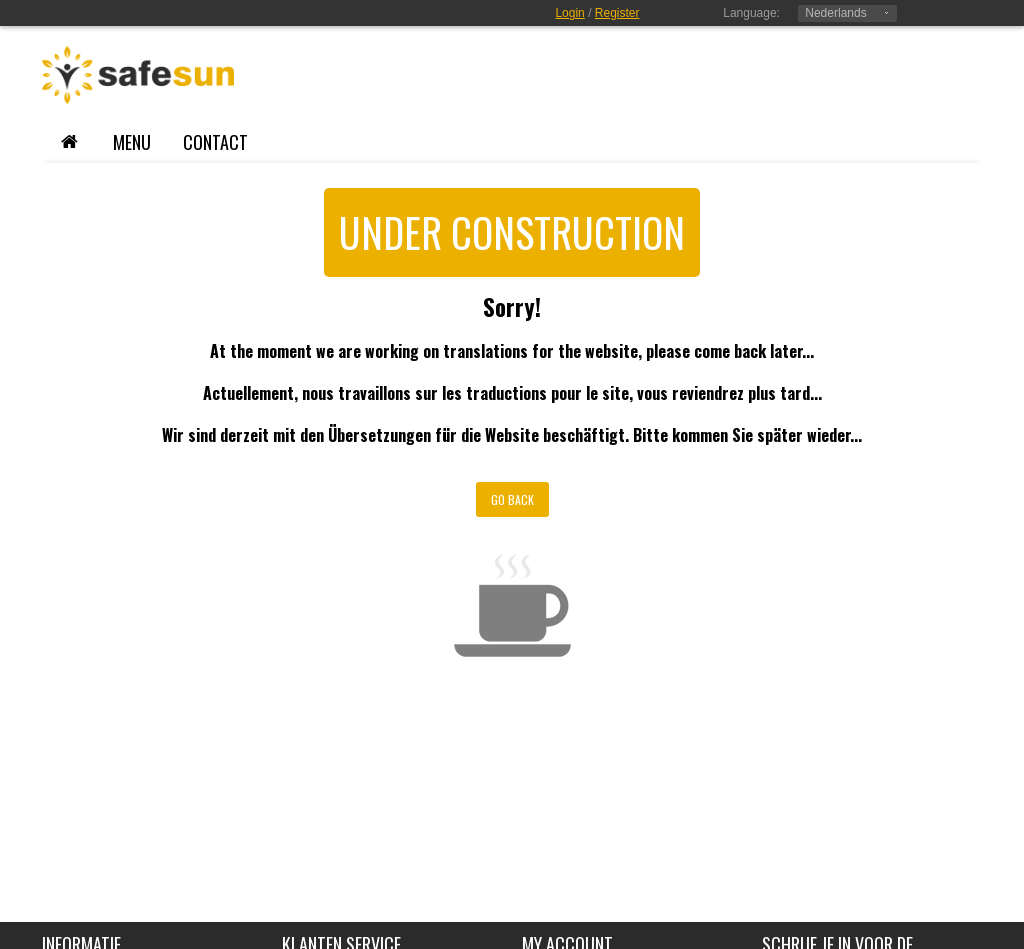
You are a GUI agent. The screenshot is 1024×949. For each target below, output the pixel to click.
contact (215, 142)
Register (617, 13)
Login (569, 13)
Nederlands (835, 13)
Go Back (512, 499)
